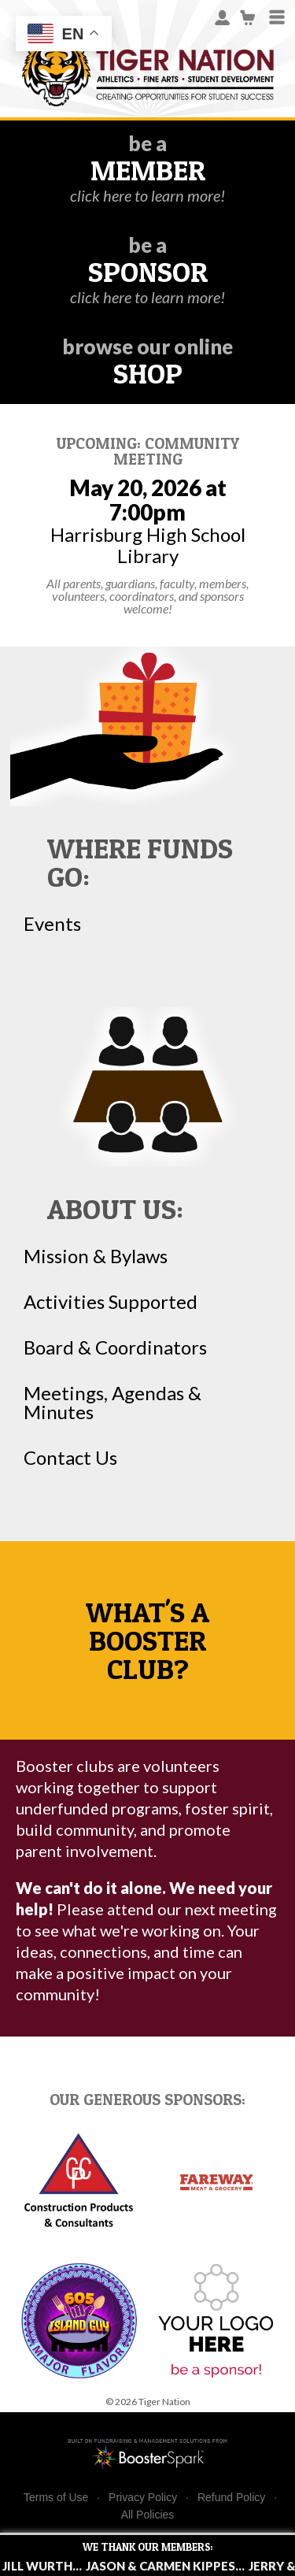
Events (52, 923)
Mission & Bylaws (96, 1256)
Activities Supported (110, 1301)
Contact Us (70, 1457)
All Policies (148, 2514)
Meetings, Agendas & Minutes (112, 1402)
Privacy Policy (143, 2498)
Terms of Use (56, 2498)
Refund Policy (231, 2498)
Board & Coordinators (115, 1347)
